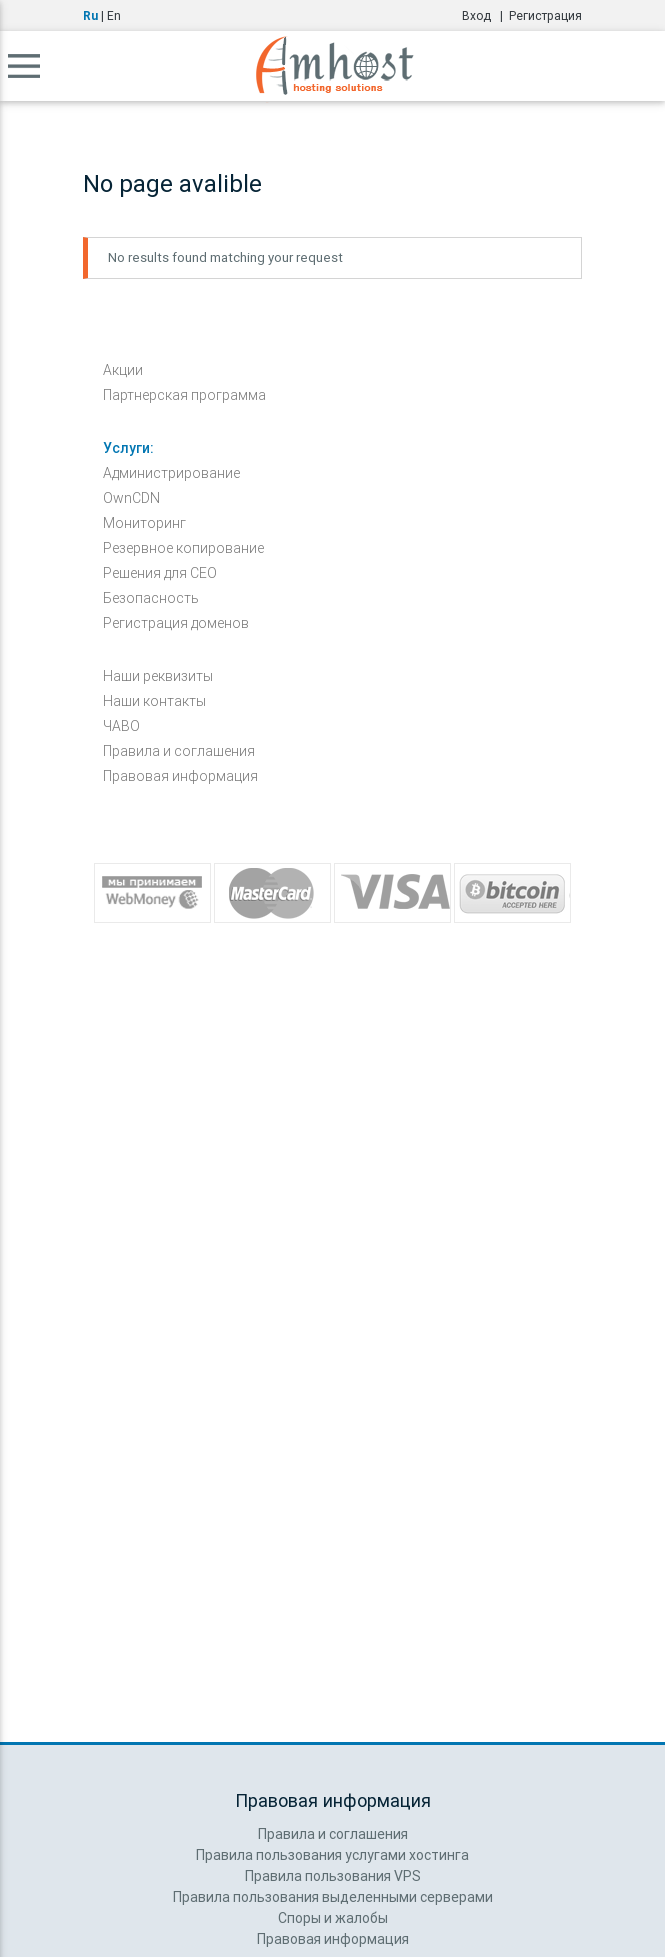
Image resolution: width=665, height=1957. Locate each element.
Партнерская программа (184, 395)
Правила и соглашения (179, 751)
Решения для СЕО (160, 573)
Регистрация (545, 15)
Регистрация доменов (176, 623)
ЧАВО (121, 726)
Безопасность (151, 598)
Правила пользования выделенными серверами (333, 1897)
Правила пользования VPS (333, 1876)
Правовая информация (180, 776)
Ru (90, 15)
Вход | (485, 15)
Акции (123, 370)
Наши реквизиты (158, 676)
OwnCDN (131, 498)
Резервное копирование (183, 548)
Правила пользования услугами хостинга (332, 1855)
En (114, 15)
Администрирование (171, 473)
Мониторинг (144, 523)
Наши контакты (154, 701)
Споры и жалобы (333, 1918)
